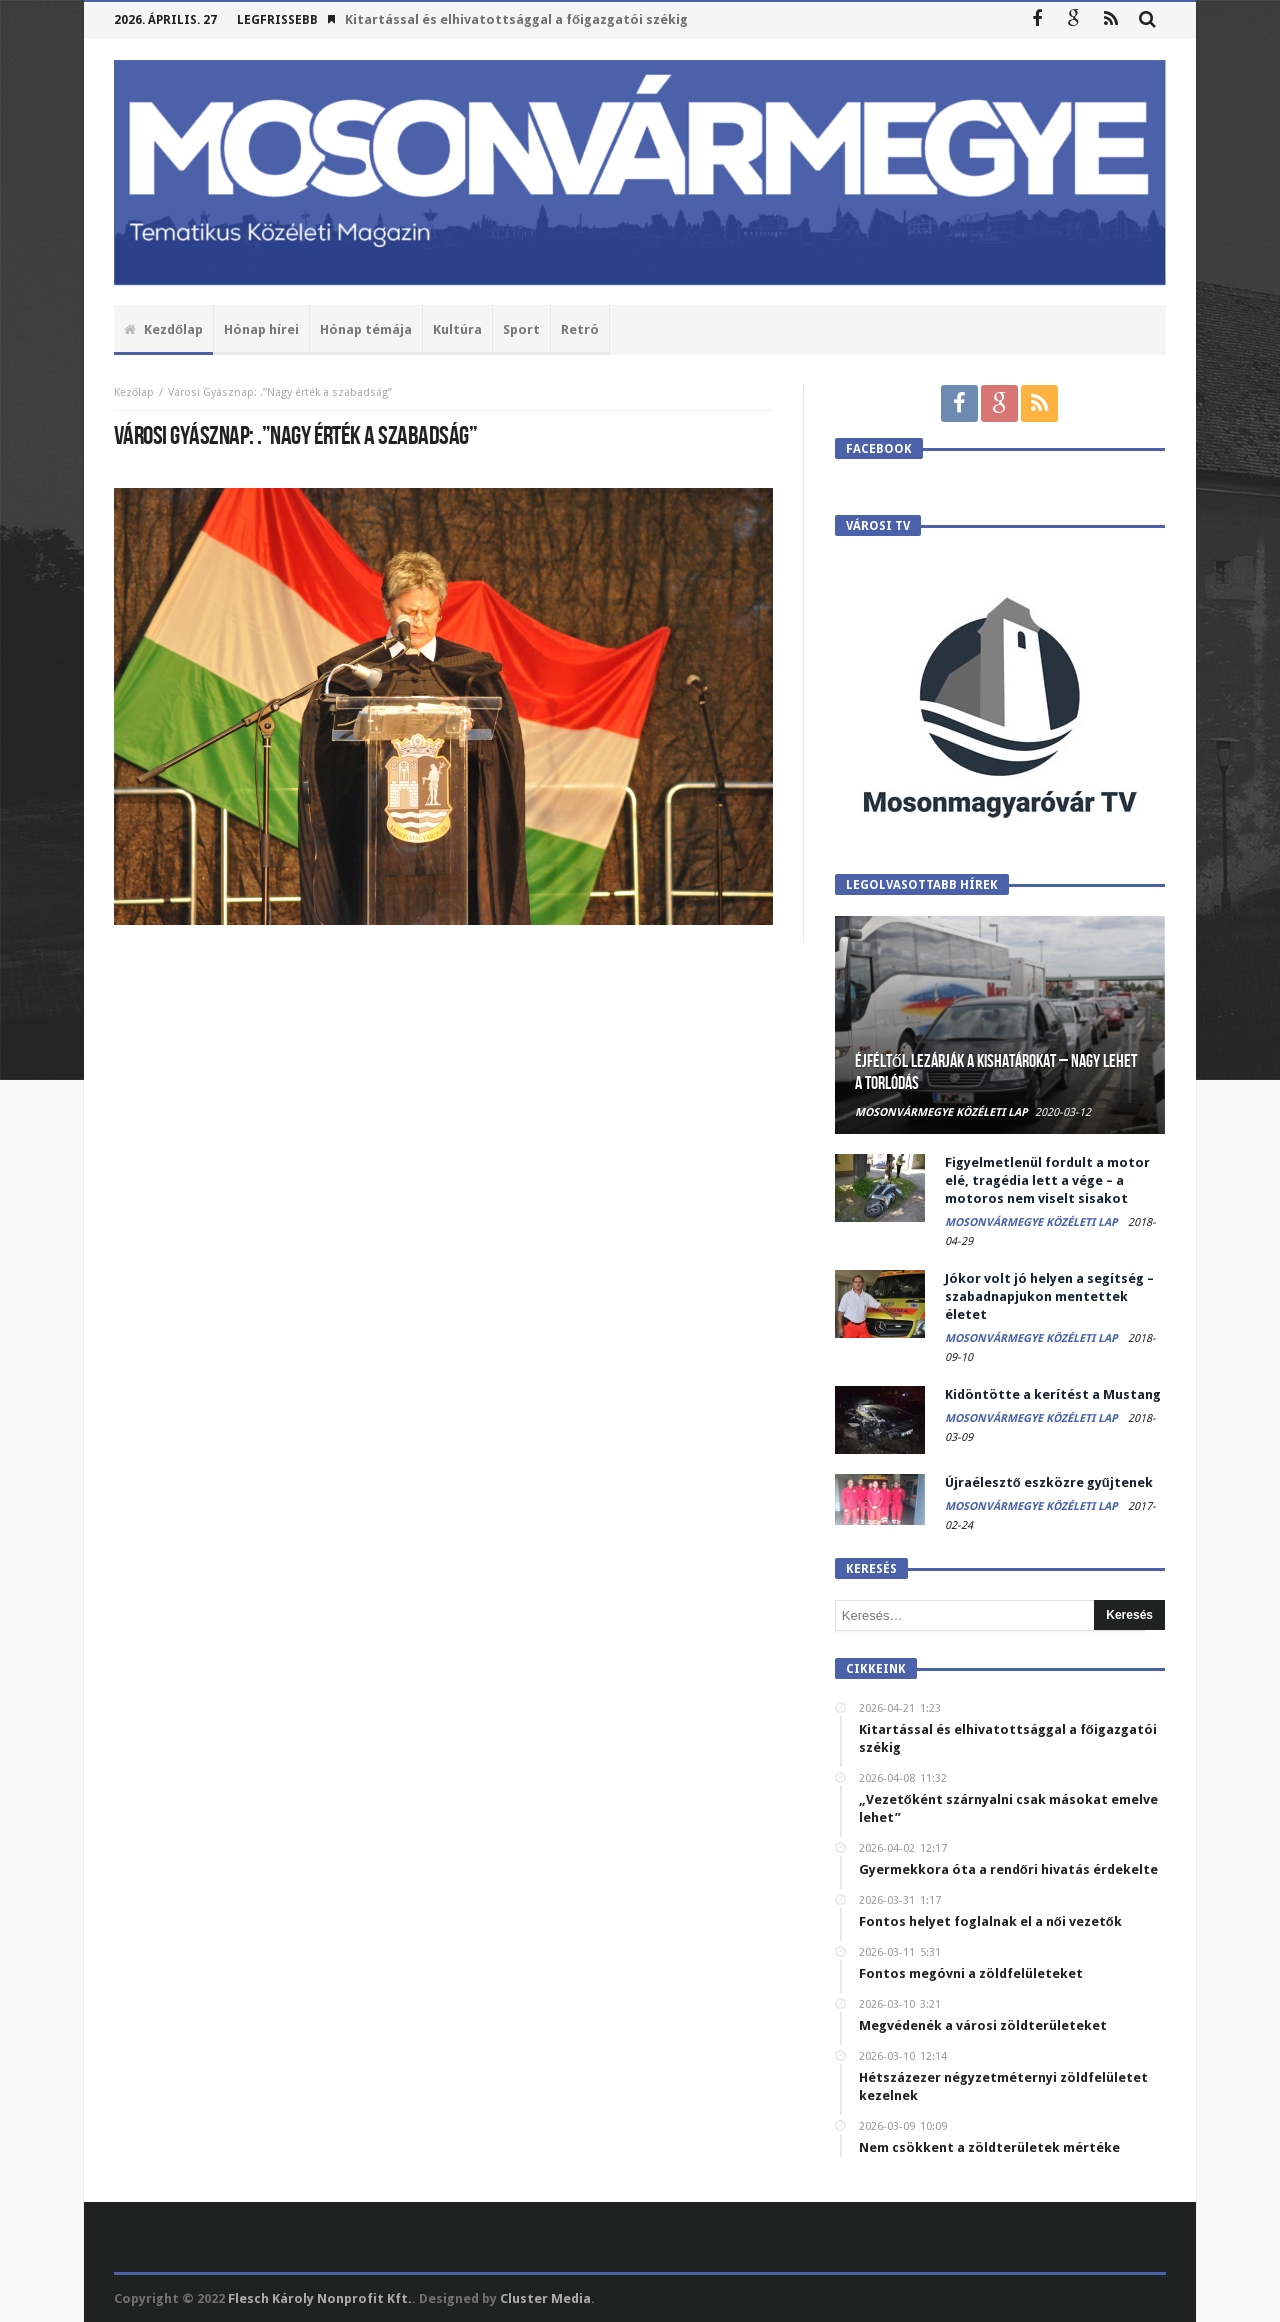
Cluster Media (545, 2298)
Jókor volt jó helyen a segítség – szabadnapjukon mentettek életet (1049, 1296)
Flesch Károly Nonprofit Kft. (320, 2298)
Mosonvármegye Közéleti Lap (941, 1112)
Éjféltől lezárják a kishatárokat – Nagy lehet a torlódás (996, 1072)
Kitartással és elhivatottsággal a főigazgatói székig (516, 19)
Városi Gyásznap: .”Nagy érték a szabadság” (280, 392)
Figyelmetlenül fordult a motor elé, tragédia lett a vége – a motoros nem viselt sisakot (1047, 1180)
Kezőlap (134, 392)
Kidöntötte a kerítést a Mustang (1053, 1394)
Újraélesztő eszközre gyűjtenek (1049, 1482)
